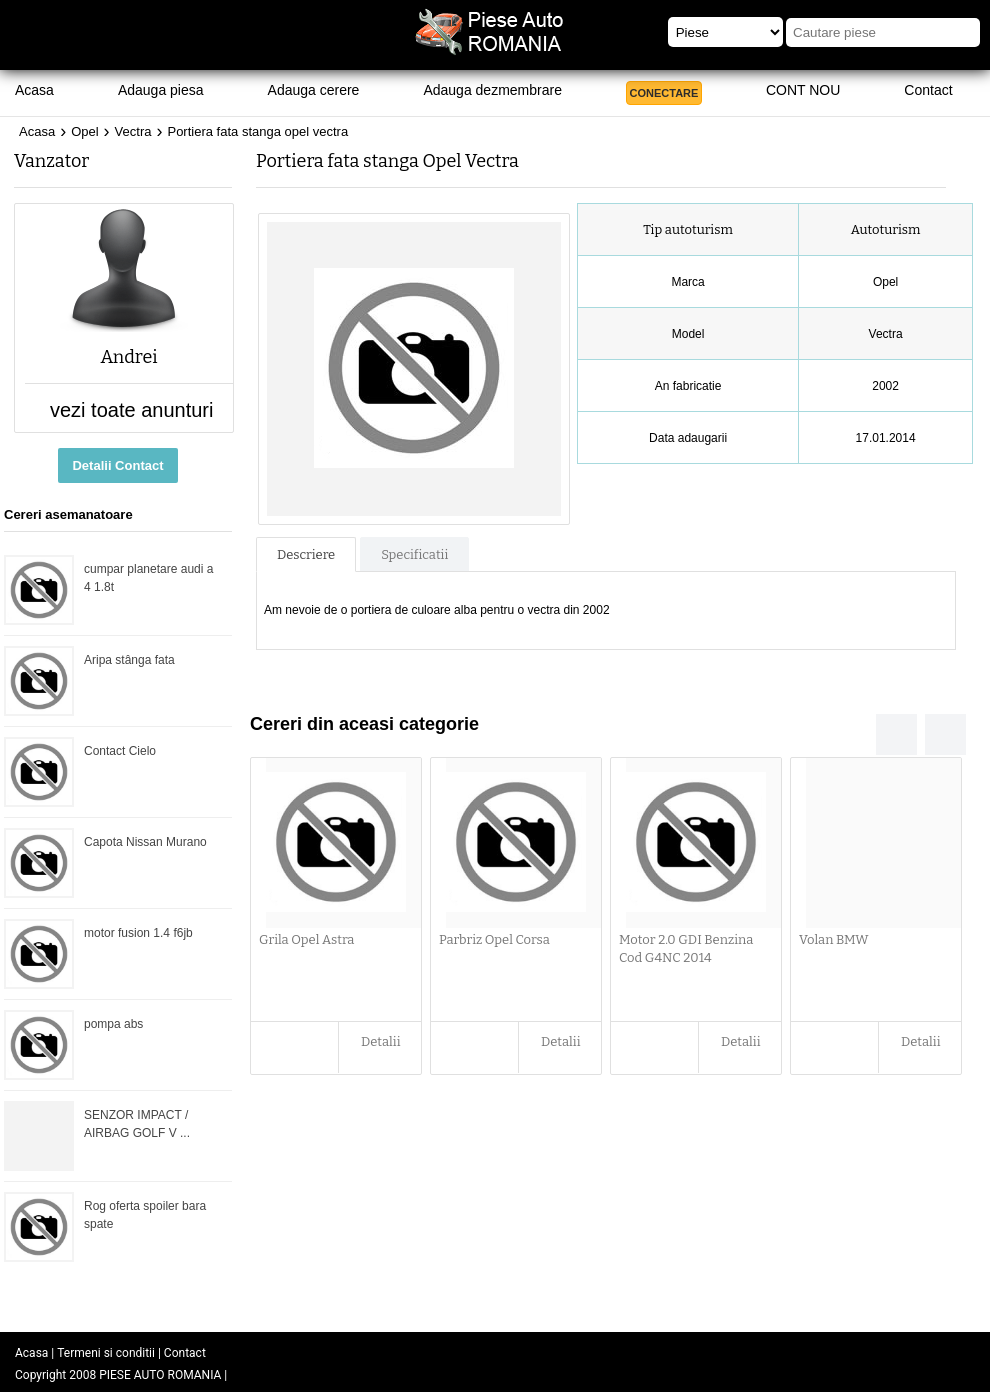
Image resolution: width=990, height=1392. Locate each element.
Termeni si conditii (106, 1353)
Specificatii (414, 554)
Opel (84, 131)
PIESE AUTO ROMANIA (160, 1375)
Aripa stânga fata (129, 660)
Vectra (133, 131)
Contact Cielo (120, 751)
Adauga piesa (161, 90)
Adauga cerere (314, 90)
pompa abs (113, 1024)
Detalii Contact (117, 465)
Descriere (306, 554)
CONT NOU (803, 90)
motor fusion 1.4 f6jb (138, 933)
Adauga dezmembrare (492, 90)
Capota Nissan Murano (145, 842)
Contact (928, 90)
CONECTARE (664, 93)
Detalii (381, 1041)
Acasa (34, 90)
